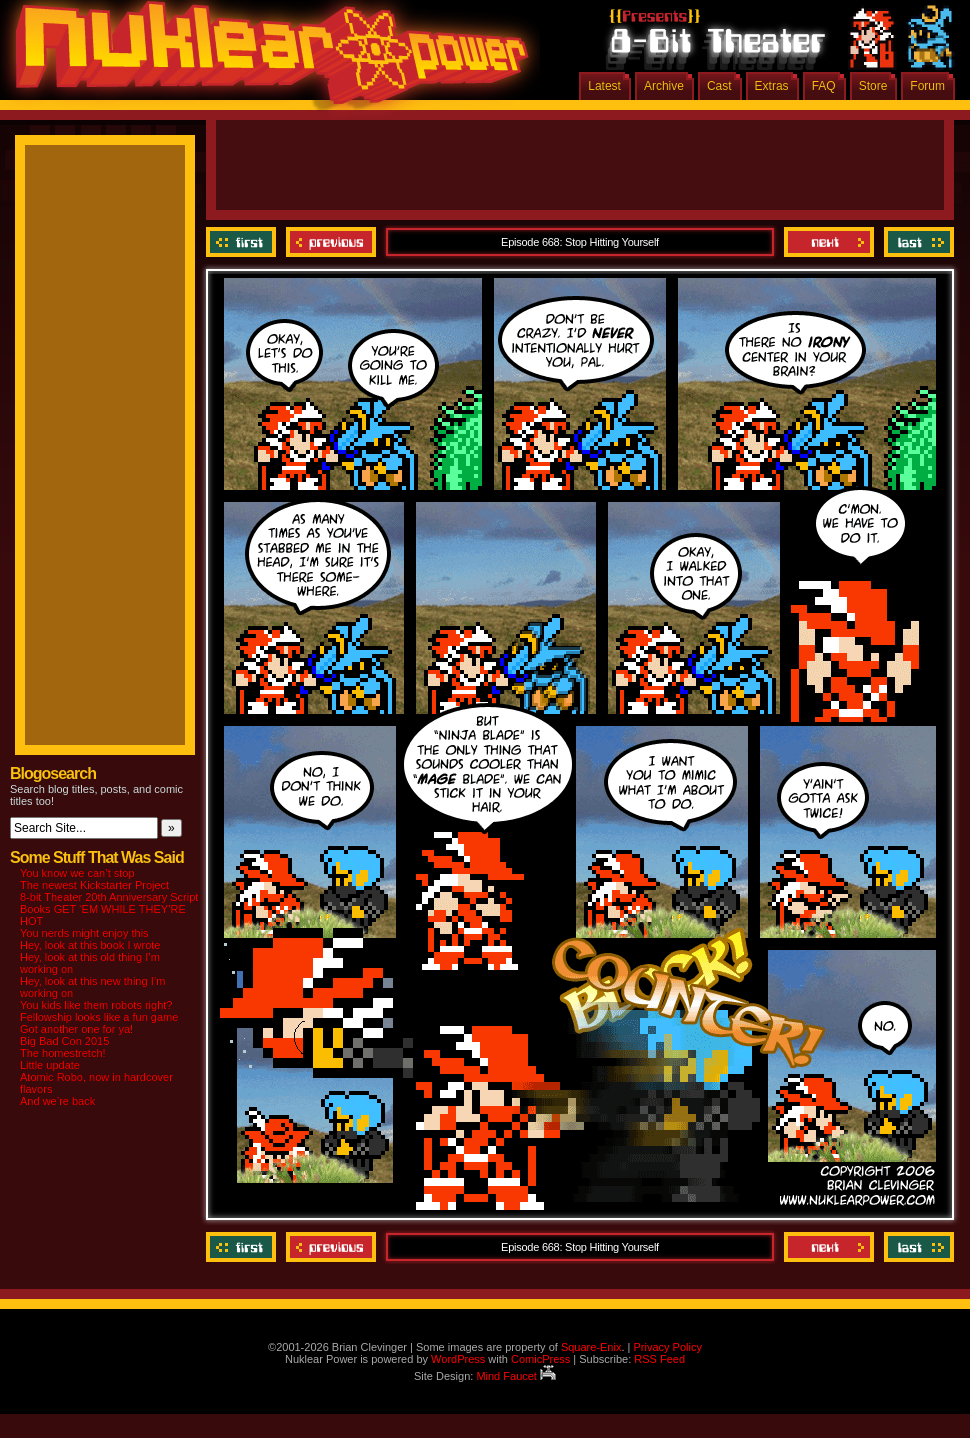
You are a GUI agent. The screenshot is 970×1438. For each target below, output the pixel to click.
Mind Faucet (516, 1376)
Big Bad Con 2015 (64, 1041)
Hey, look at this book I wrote (90, 945)
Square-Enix (591, 1347)
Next (829, 242)
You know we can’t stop (77, 873)
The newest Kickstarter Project (94, 885)
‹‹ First (243, 242)
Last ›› (916, 242)
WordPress (458, 1359)
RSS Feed (659, 1359)
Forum (927, 86)
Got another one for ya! (76, 1029)
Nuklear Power (265, 60)
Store (873, 86)
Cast (719, 86)
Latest (604, 86)
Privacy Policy (667, 1347)
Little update (50, 1065)
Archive (664, 86)
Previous (331, 242)
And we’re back (57, 1101)
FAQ (824, 86)
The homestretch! (63, 1053)
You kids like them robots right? (96, 1005)
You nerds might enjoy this (84, 933)
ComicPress (540, 1359)
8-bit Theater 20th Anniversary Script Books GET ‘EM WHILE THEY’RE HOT (109, 909)
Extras (772, 86)
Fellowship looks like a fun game (99, 1017)
